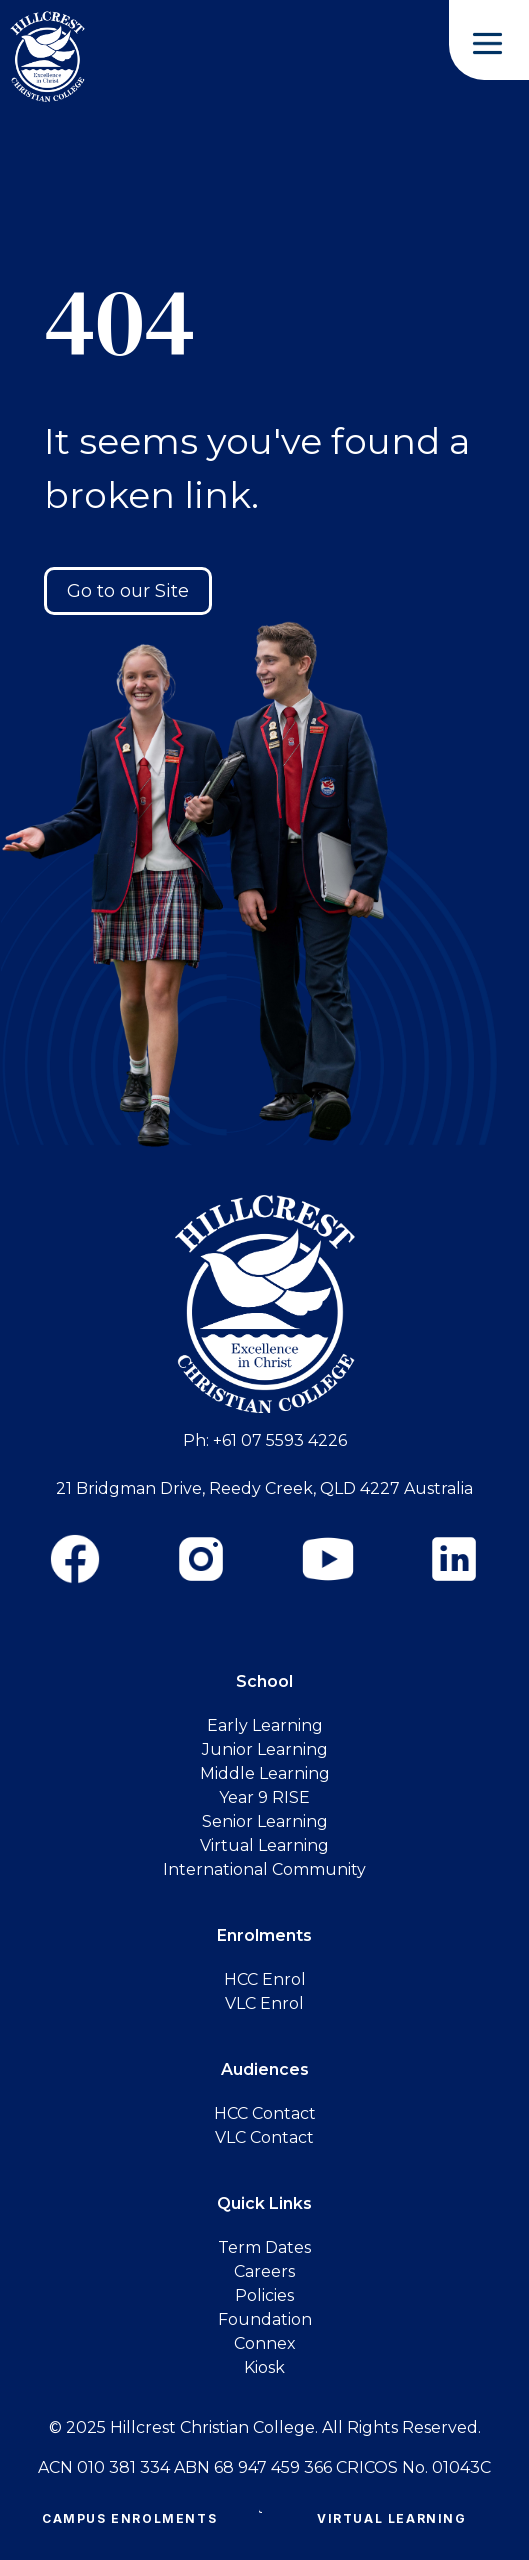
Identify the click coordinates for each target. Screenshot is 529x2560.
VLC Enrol (264, 2003)
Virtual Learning (392, 2518)
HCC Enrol (265, 1979)
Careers (264, 2271)
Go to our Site (128, 591)
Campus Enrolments (129, 2518)
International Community (264, 1869)
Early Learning (265, 1725)
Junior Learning (265, 1749)
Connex (265, 2343)
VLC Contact (264, 2137)
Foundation (265, 2319)
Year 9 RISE (264, 1797)
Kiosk (264, 2367)
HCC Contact (265, 2113)
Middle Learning (265, 1773)
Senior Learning (265, 1821)
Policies (264, 2295)
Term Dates (264, 2247)
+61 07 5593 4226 (280, 1440)
